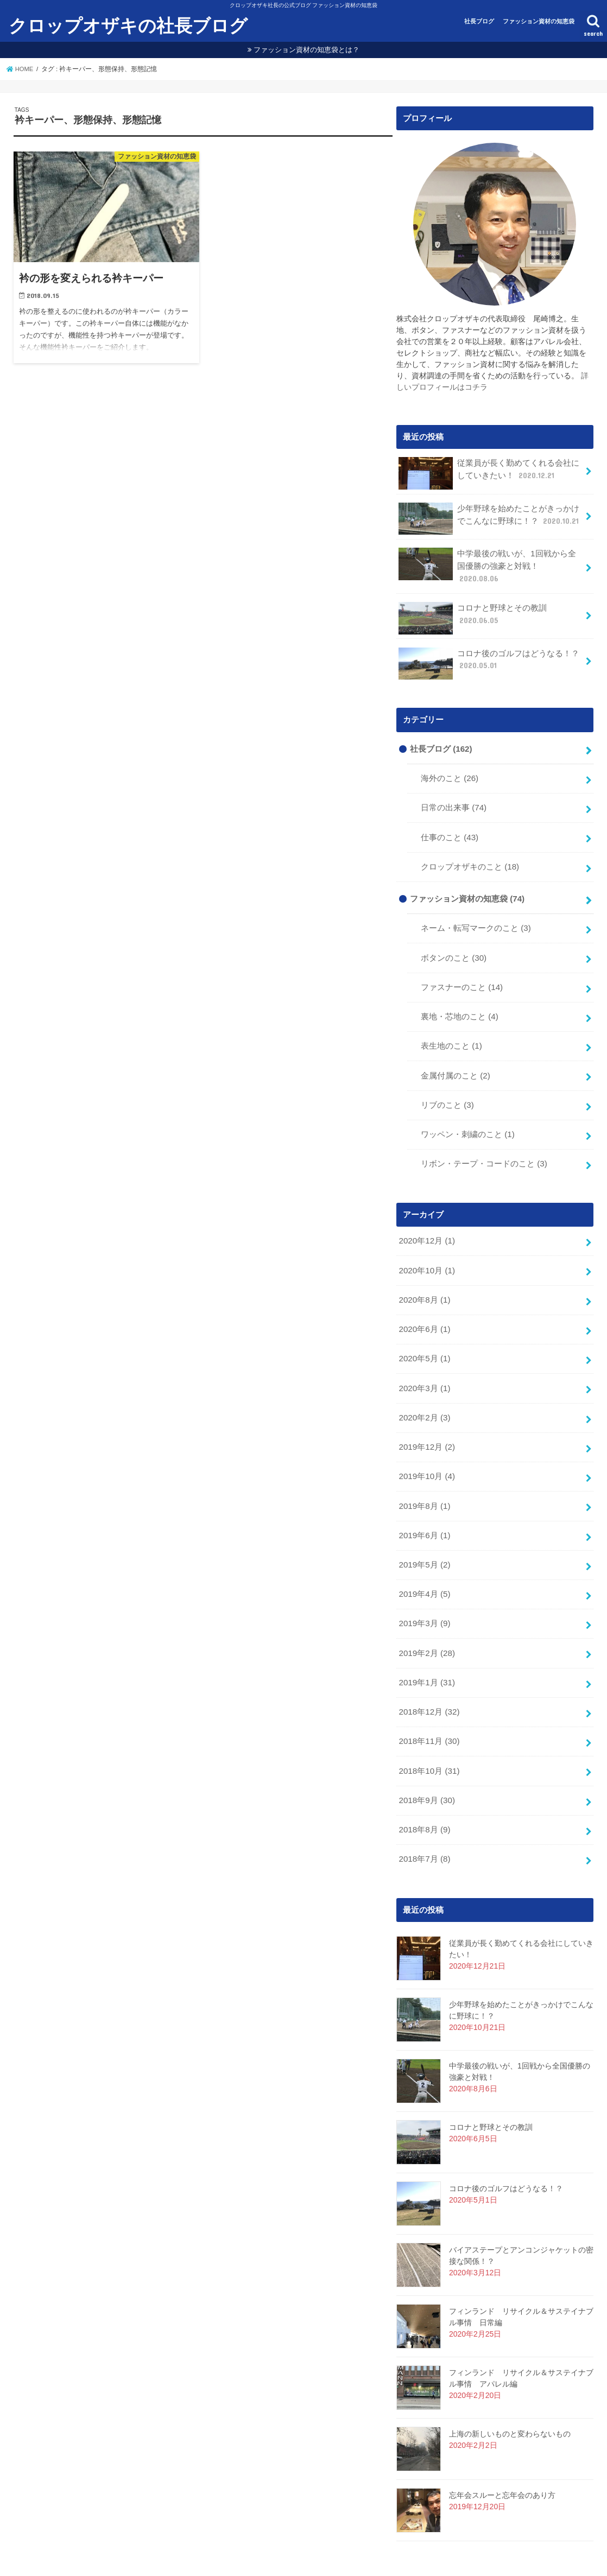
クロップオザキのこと (470, 853)
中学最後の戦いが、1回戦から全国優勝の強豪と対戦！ (491, 563)
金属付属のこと (455, 1056)
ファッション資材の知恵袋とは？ (306, 50)
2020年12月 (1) (426, 1219)
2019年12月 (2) (426, 1420)
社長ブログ (479, 21)
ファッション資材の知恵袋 (538, 21)
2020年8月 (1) (424, 1276)
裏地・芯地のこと (459, 999)
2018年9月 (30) (426, 1765)
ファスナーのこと (462, 970)
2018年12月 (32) (428, 1678)
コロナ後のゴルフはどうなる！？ (489, 653)
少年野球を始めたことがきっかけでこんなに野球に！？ (490, 518)
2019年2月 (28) (426, 1621)
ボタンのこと (453, 942)
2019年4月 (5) (424, 1563)
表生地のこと (451, 1028)
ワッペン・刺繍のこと (467, 1114)
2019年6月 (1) (424, 1506)
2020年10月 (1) (426, 1248)
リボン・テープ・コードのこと (484, 1143)
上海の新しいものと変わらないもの (510, 2396)
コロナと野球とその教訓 (472, 608)
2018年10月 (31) (428, 1736)
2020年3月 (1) (424, 1363)
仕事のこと (449, 824)
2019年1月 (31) (426, 1650)
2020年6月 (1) (424, 1305)
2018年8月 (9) (424, 1793)
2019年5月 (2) (424, 1535)
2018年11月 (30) (428, 1707)
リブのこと (447, 1085)
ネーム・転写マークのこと (475, 913)
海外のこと (449, 767)
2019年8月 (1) (424, 1478)
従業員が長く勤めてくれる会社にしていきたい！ (489, 473)
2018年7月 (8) (424, 1822)
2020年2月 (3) (424, 1391)
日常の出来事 (453, 795)
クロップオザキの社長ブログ (128, 26)
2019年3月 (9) (424, 1592)
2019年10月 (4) (426, 1449)
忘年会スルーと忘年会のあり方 (502, 2457)
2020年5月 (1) (424, 1334)
